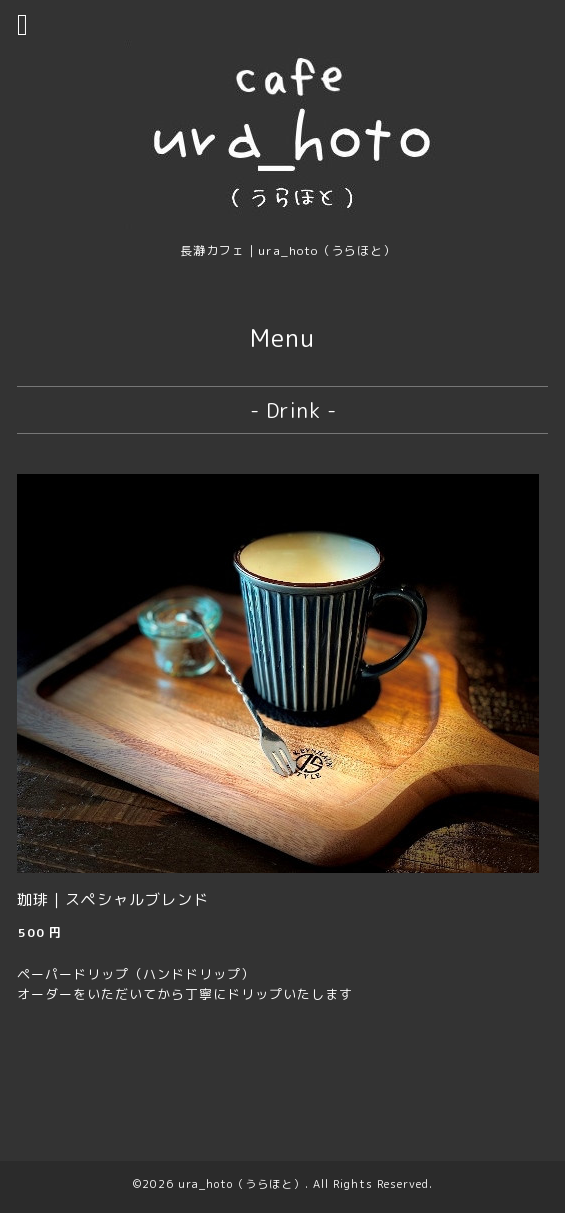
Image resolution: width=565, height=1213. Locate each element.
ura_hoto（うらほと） (241, 1184)
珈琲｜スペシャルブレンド (113, 899)
